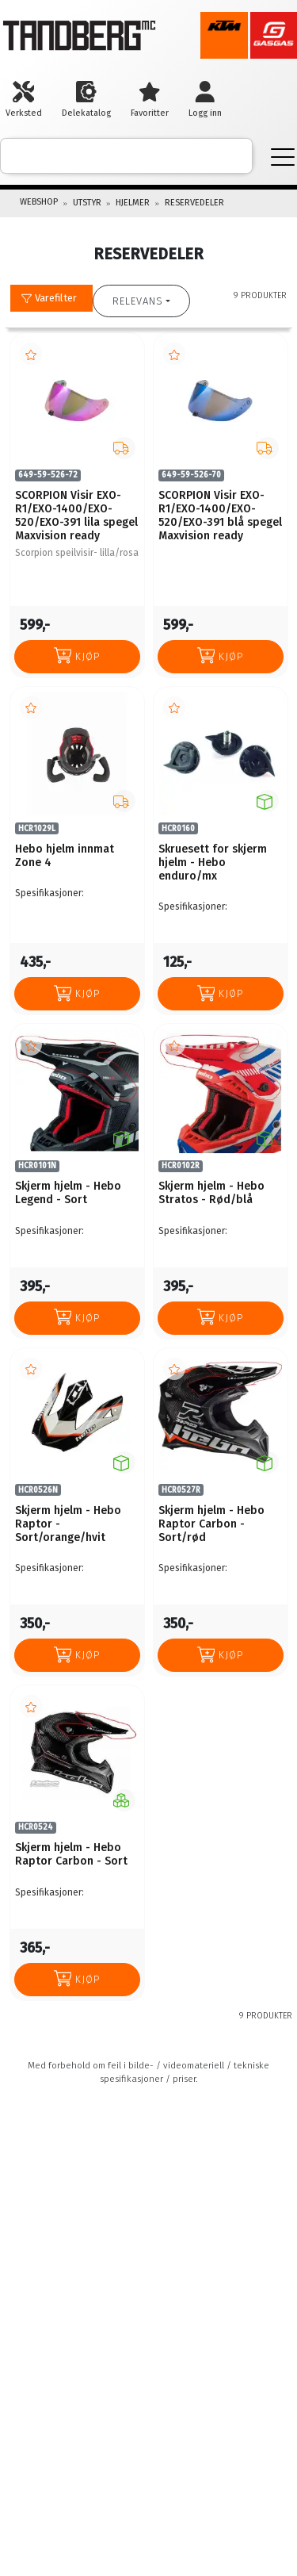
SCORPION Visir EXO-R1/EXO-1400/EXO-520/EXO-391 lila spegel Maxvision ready (76, 515)
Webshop (39, 202)
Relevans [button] (137, 301)
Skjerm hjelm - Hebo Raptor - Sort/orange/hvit (68, 1524)
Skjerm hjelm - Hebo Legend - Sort (68, 1192)
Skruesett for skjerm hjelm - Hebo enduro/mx (212, 862)
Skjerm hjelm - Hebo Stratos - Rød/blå (211, 1192)
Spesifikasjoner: (49, 893)
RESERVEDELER (194, 202)
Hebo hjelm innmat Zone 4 (64, 855)
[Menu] (283, 156)
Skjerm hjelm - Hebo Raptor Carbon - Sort (71, 1854)
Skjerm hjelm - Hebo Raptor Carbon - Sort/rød (211, 1524)
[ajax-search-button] (229, 156)
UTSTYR (87, 202)
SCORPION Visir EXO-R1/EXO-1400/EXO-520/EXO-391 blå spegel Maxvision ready (220, 515)
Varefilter (49, 298)
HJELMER (133, 202)
